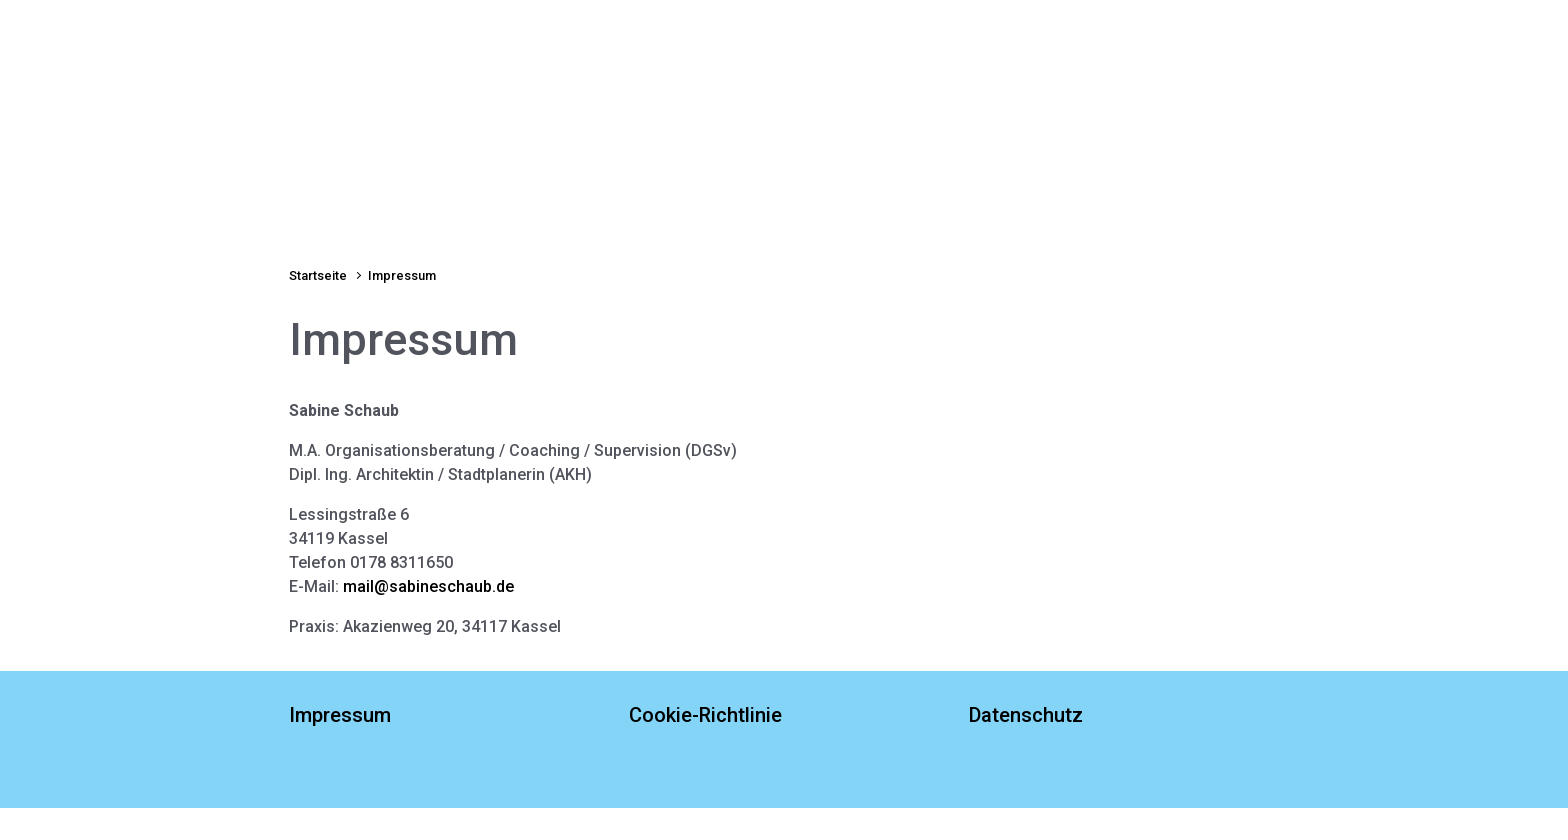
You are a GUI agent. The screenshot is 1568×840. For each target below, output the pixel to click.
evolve (655, 766)
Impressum (340, 715)
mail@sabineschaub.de (428, 586)
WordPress (902, 766)
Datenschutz (1026, 715)
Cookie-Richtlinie (705, 715)
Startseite (326, 198)
